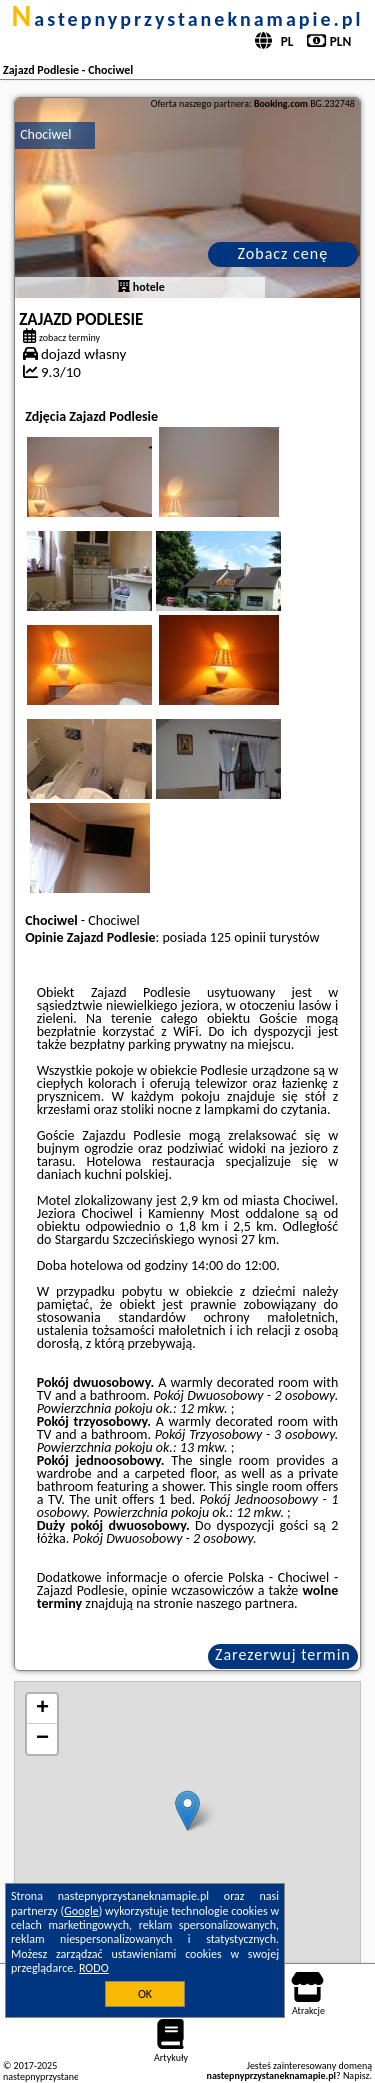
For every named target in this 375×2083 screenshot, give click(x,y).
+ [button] (42, 1709)
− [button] (42, 1739)
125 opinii (238, 937)
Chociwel (45, 134)
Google (81, 1911)
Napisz (356, 2075)
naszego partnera (245, 1603)
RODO (94, 1968)
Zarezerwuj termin (283, 1654)
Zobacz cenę (283, 253)
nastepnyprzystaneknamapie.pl (188, 19)
